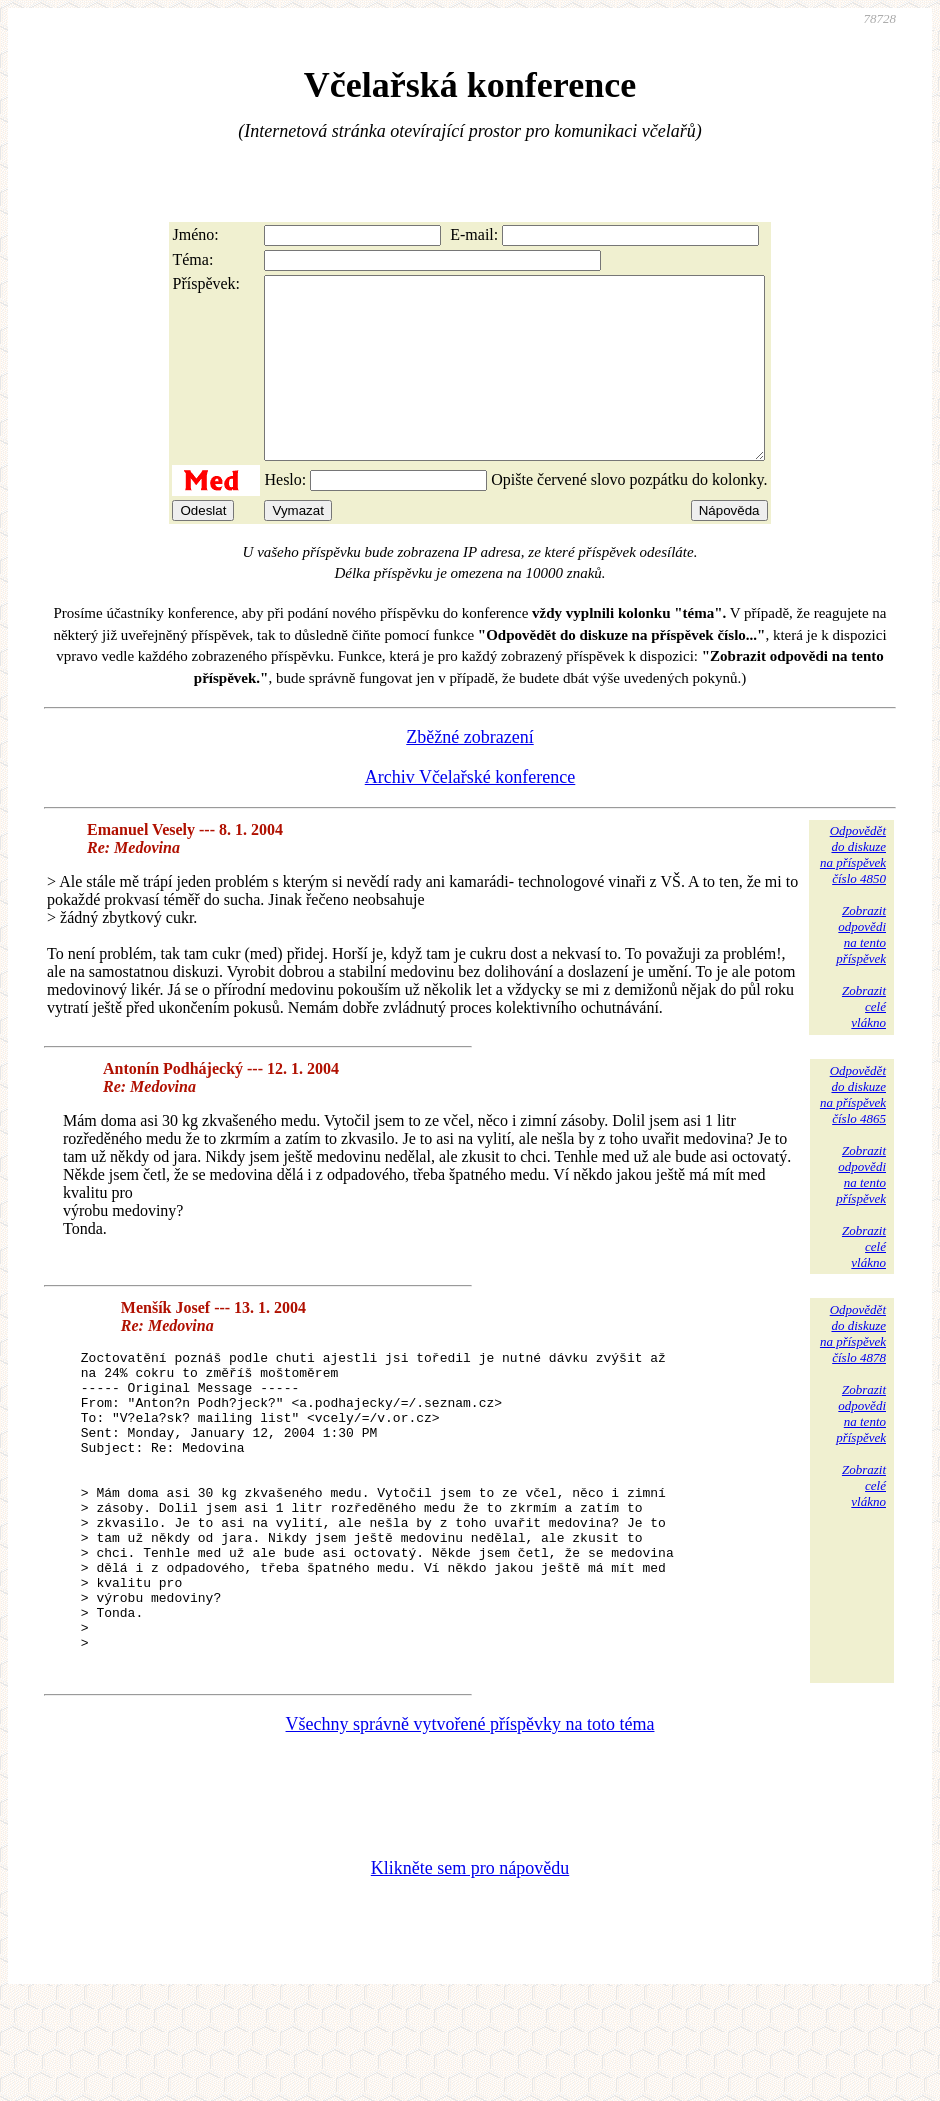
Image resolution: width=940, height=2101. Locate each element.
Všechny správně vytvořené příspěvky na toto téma (470, 1823)
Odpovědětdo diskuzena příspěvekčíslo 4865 (853, 1130)
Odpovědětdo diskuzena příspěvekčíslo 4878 (853, 1369)
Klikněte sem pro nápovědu (470, 1967)
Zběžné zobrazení (469, 773)
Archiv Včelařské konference (470, 813)
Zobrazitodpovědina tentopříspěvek (861, 970)
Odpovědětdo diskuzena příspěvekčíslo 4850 (853, 890)
